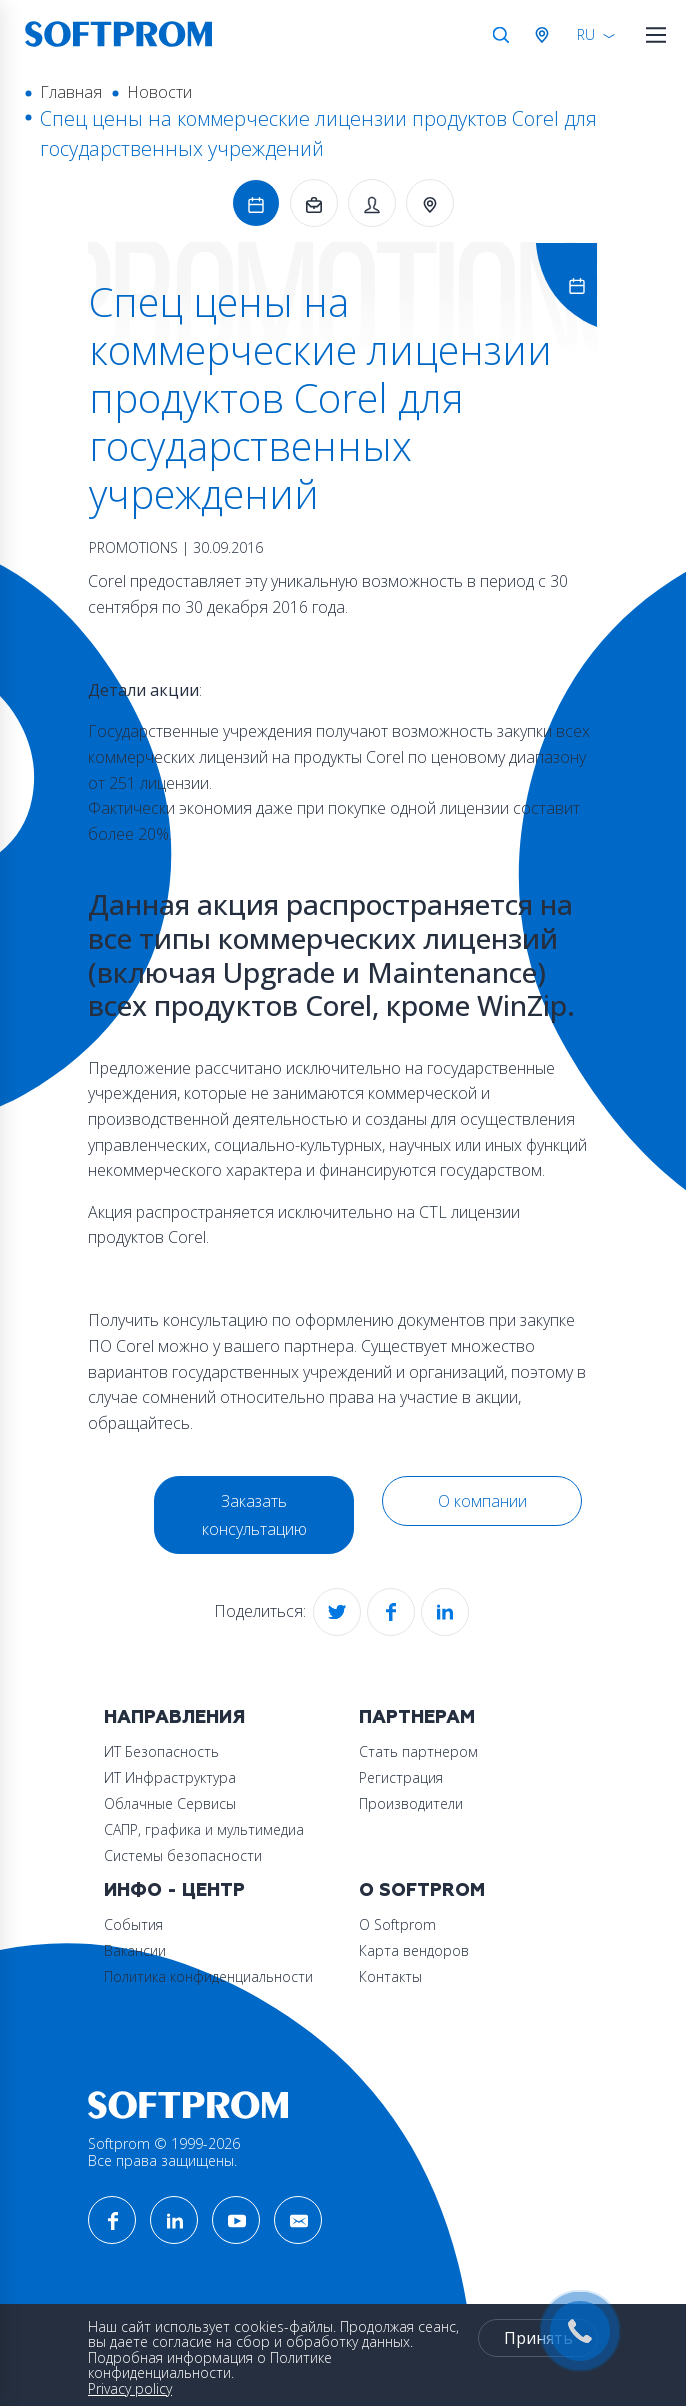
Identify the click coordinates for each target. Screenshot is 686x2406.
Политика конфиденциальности (208, 1976)
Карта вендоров (414, 1950)
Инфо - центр (174, 1890)
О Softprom (422, 1890)
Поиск (501, 35)
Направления (174, 1717)
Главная (71, 92)
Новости (159, 92)
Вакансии (135, 1950)
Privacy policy (130, 2388)
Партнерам (417, 1717)
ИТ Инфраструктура (170, 1777)
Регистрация (401, 1777)
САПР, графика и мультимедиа (204, 1829)
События (133, 1924)
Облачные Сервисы (170, 1803)
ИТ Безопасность (161, 1751)
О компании (482, 1501)
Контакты (390, 1976)
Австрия (546, 35)
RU (586, 34)
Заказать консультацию (254, 1515)
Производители (411, 1803)
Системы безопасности (183, 1855)
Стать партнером (418, 1751)
